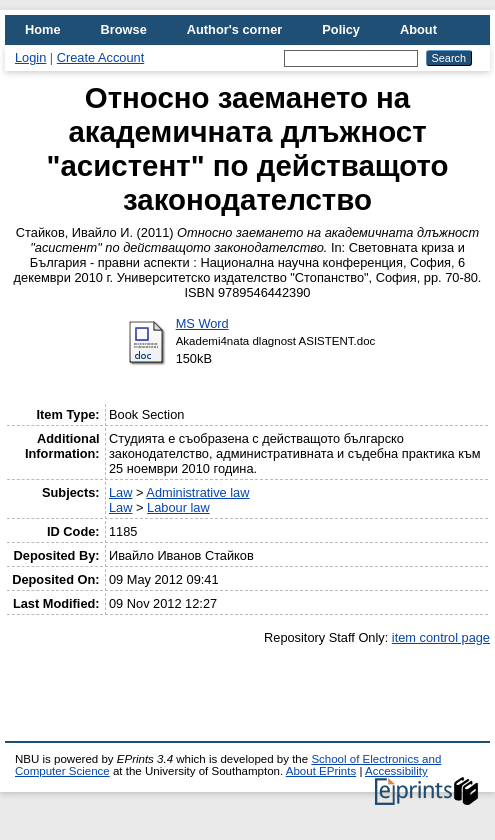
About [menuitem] (418, 29)
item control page (441, 637)
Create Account (101, 57)
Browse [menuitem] (124, 29)
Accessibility (396, 771)
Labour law (178, 507)
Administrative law (197, 492)
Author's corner (234, 29)
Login (30, 57)
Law (120, 492)
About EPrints (321, 771)
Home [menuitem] (43, 29)
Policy (341, 29)
